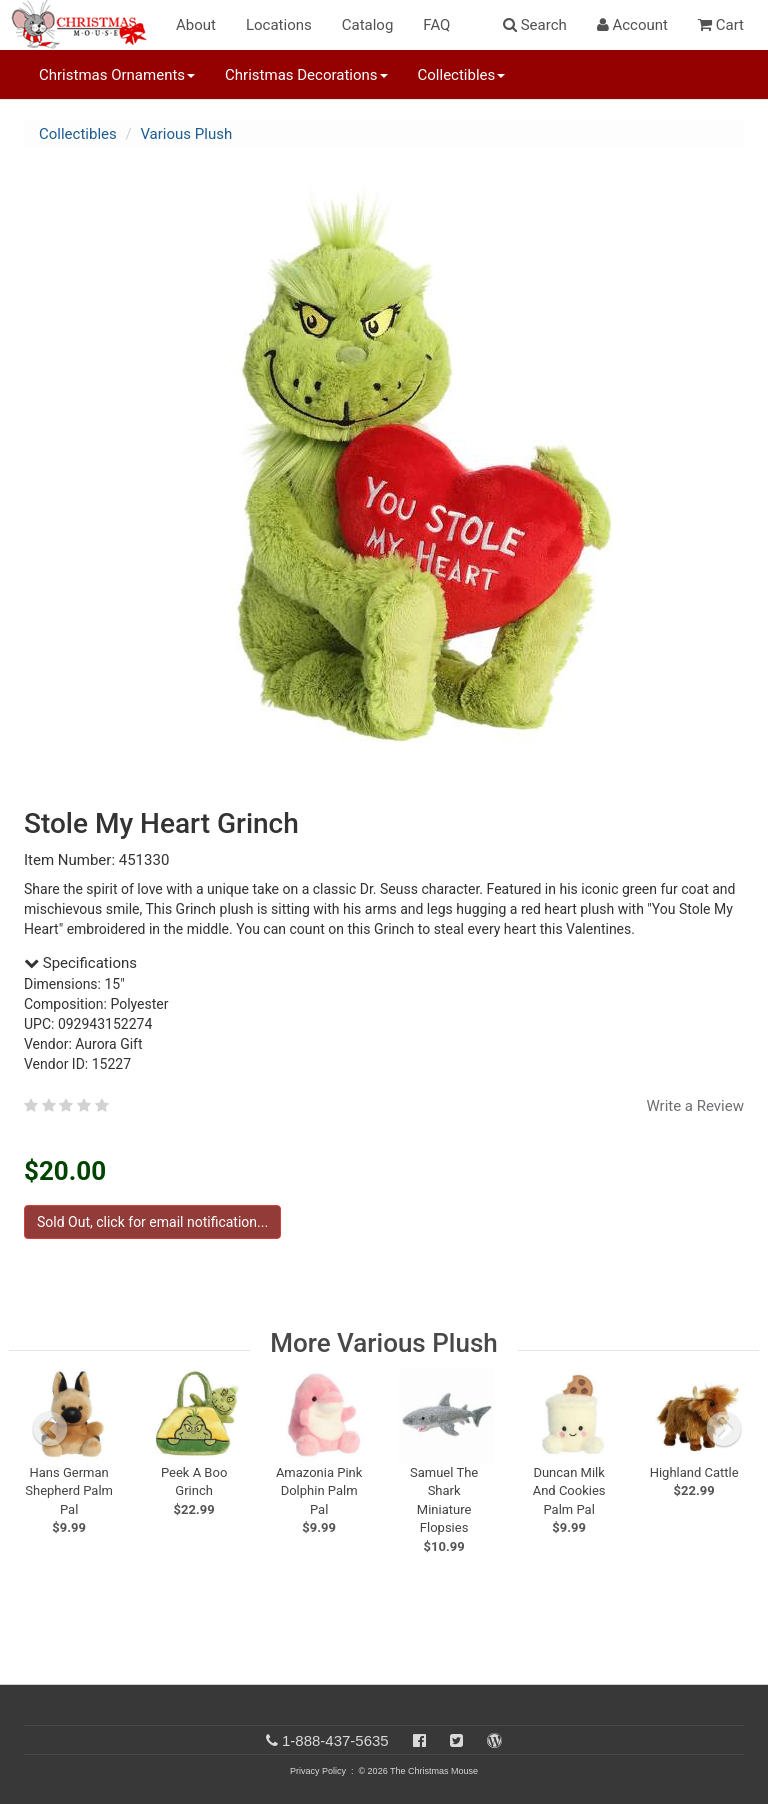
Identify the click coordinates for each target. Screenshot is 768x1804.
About (196, 25)
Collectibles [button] (462, 75)
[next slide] (724, 1429)
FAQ (436, 25)
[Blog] (494, 1740)
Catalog (368, 25)
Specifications (80, 963)
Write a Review (695, 1106)
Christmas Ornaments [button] (117, 75)
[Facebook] (419, 1740)
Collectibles (78, 134)
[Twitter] (456, 1740)
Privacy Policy (318, 1771)
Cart (721, 25)
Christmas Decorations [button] (306, 75)
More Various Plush (383, 1343)
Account (632, 25)
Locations (279, 25)
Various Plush (186, 134)
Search (535, 25)
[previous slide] (50, 1429)
